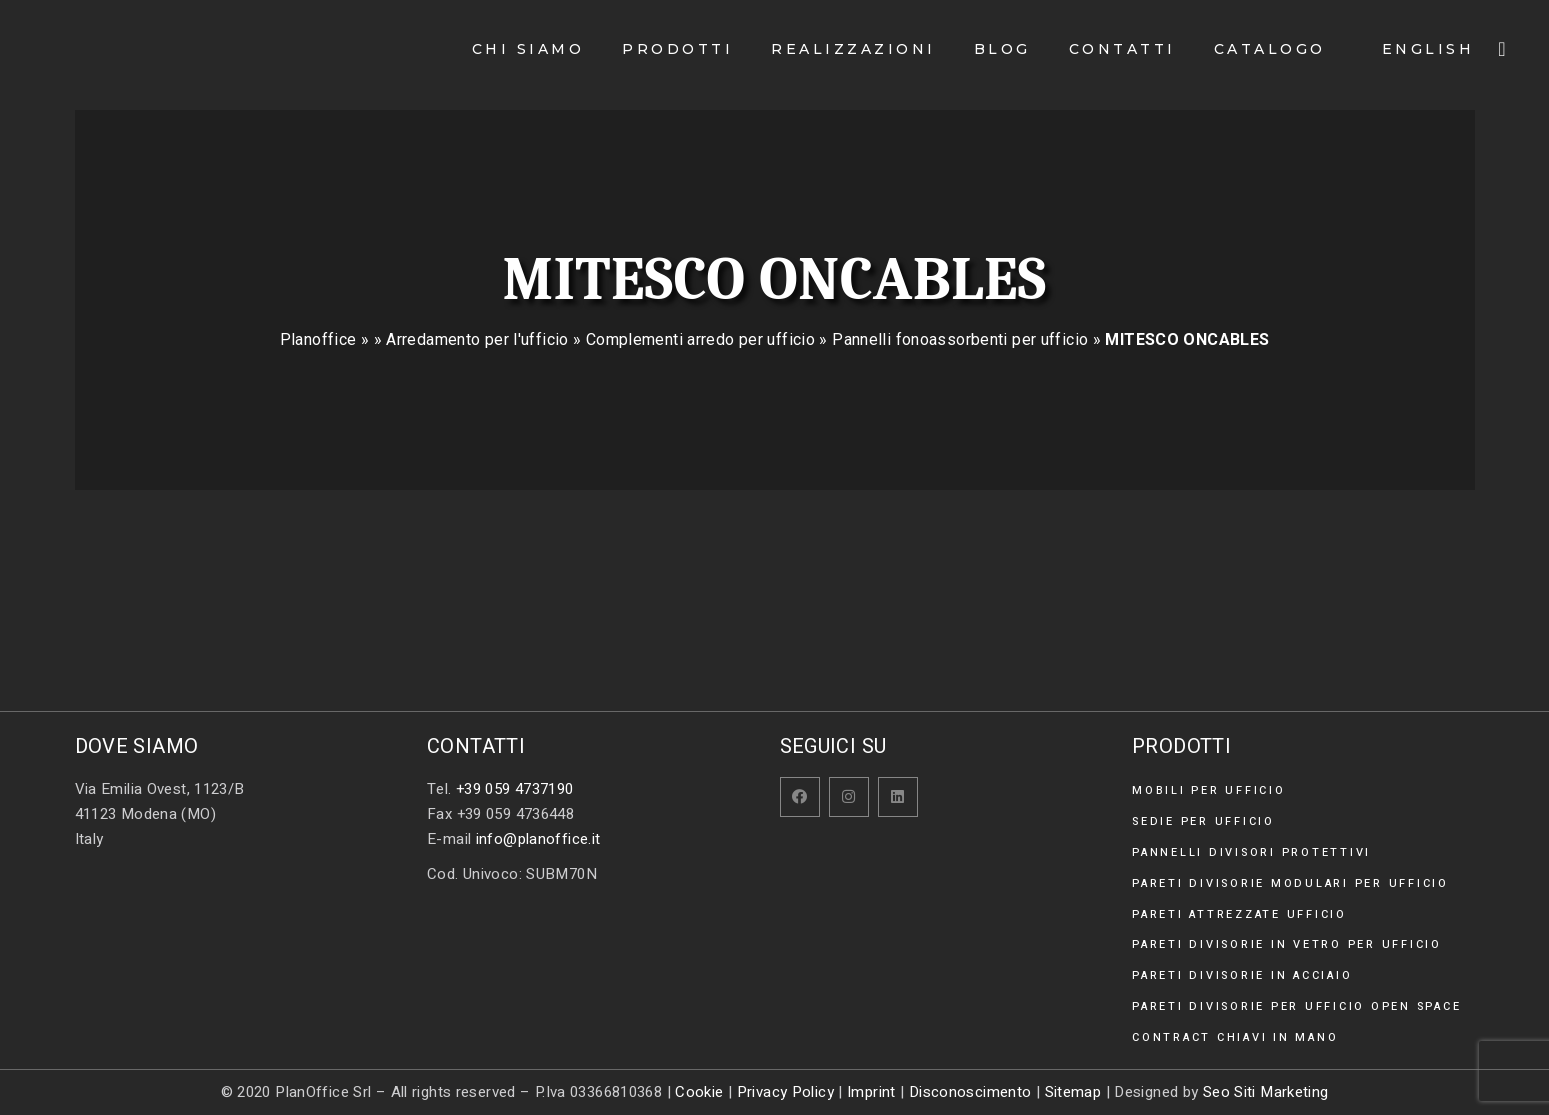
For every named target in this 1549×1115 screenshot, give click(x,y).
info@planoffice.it (538, 839)
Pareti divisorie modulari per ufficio (1290, 883)
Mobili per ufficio (1209, 790)
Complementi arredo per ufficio (700, 339)
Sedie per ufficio (1203, 821)
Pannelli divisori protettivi (1251, 852)
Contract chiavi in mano (1235, 1037)
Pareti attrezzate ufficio (1239, 914)
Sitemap (1073, 1092)
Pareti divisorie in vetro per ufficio (1287, 944)
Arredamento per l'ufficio (477, 339)
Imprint (871, 1092)
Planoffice (318, 339)
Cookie (699, 1092)
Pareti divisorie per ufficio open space (1296, 1006)
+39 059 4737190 (515, 789)
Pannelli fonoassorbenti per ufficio (960, 339)
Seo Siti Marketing (1266, 1092)
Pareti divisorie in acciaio (1242, 975)
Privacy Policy (785, 1092)
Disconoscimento (970, 1092)
